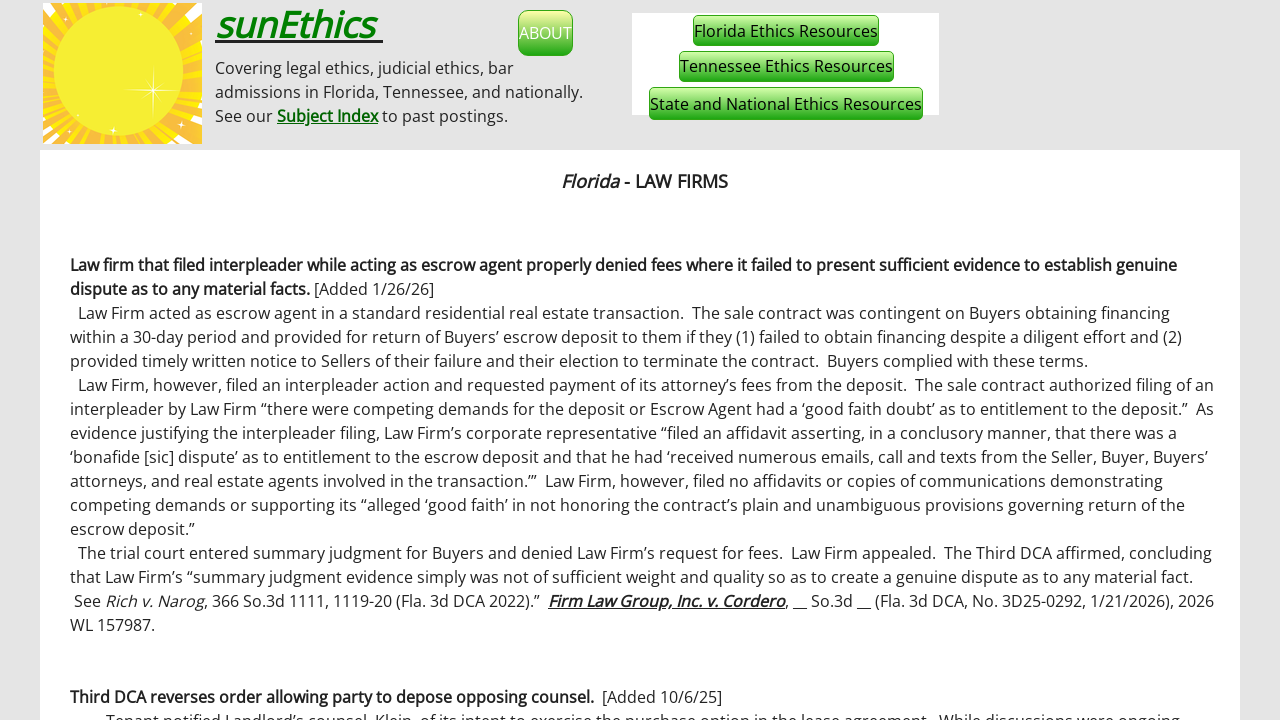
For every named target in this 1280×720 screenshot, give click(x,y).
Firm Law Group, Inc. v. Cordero (666, 601)
